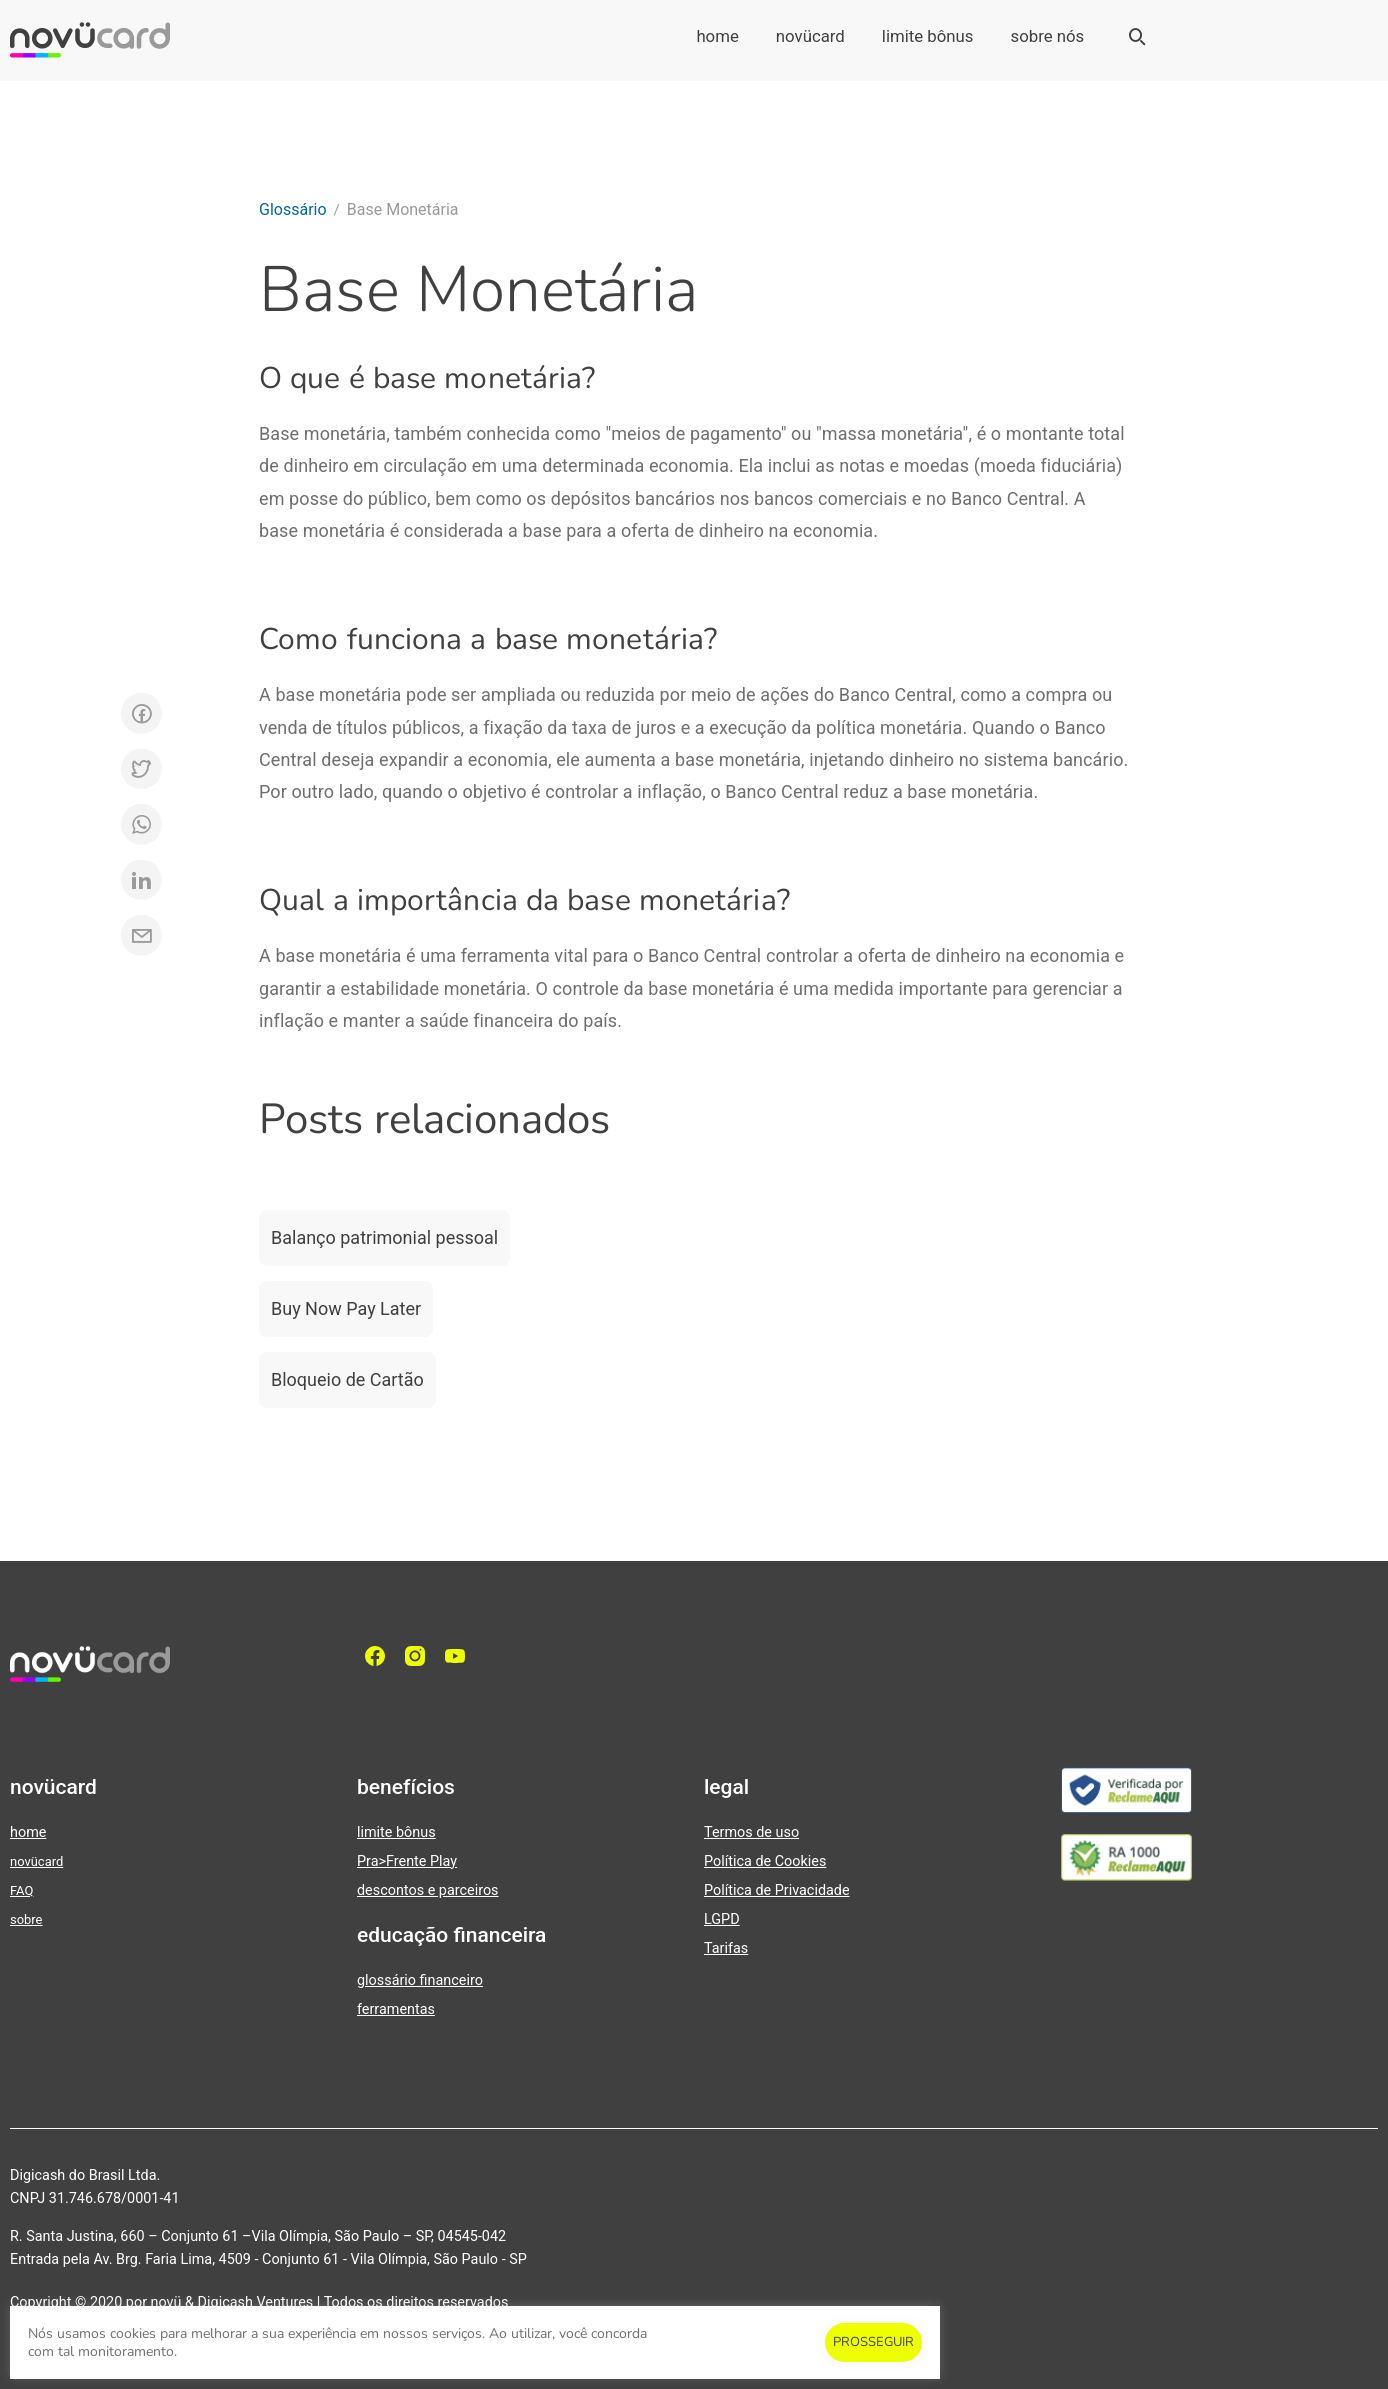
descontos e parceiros (428, 1890)
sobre (26, 1919)
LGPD (722, 1919)
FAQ (21, 1890)
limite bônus (928, 36)
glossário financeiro (420, 1980)
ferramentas (396, 2009)
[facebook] (380, 1656)
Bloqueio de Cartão (347, 1379)
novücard (810, 36)
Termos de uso (751, 1832)
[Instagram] (420, 1656)
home (717, 36)
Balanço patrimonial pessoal (384, 1237)
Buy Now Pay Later (346, 1308)
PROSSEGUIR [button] (873, 2342)
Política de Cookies (765, 1861)
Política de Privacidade (777, 1890)
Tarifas (726, 1948)
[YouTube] (460, 1656)
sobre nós (1048, 36)
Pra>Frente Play (407, 1861)
